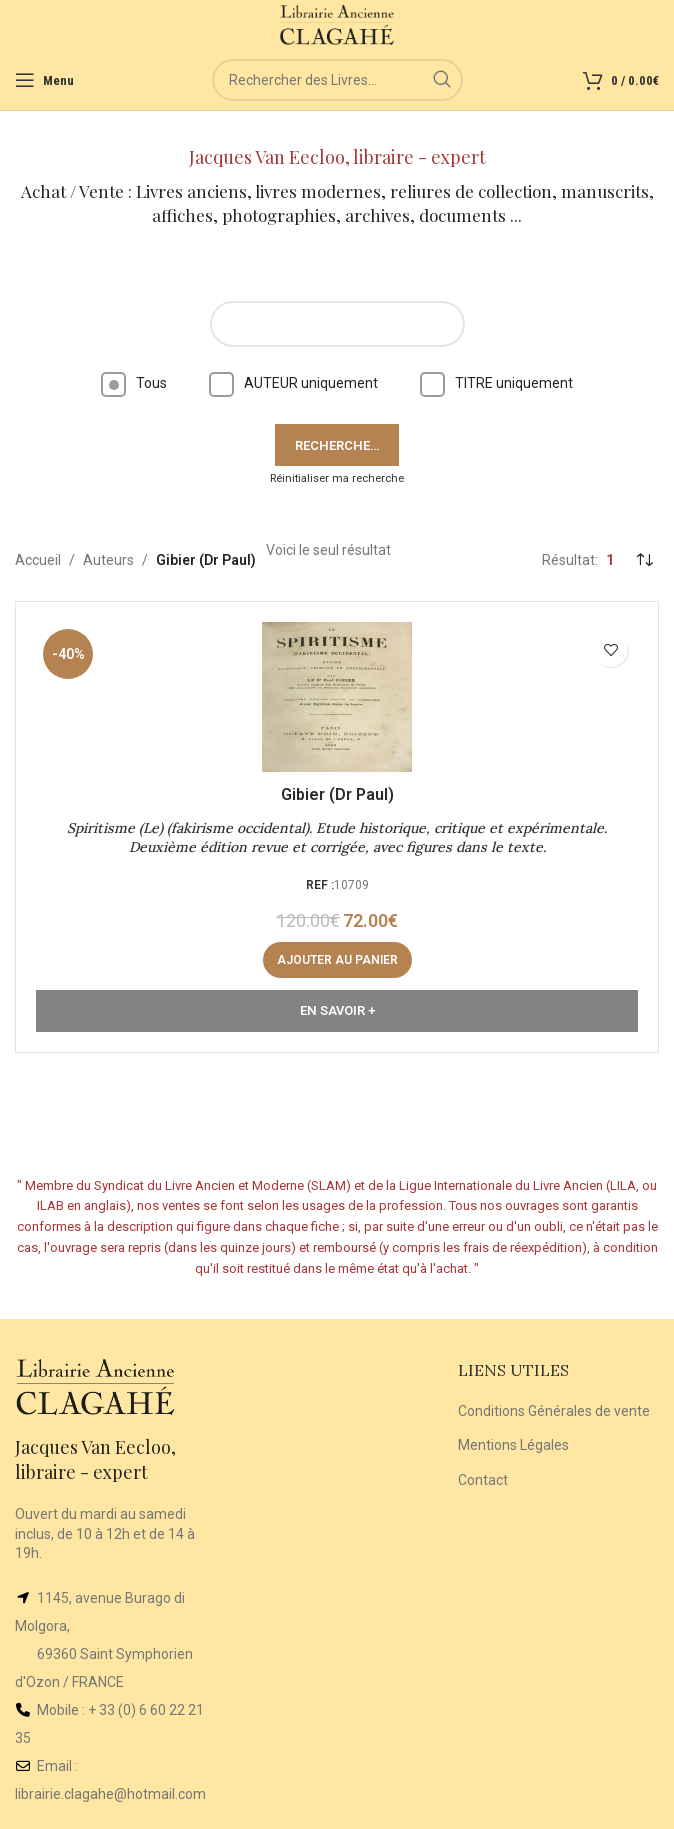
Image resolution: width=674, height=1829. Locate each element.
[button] (337, 960)
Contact (483, 1480)
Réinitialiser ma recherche (337, 478)
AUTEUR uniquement (293, 383)
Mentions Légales (513, 1445)
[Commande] (644, 560)
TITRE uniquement (496, 383)
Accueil (38, 560)
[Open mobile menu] (44, 80)
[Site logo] (337, 24)
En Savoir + (337, 1010)
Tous (134, 383)
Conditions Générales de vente (554, 1411)
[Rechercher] (337, 80)
